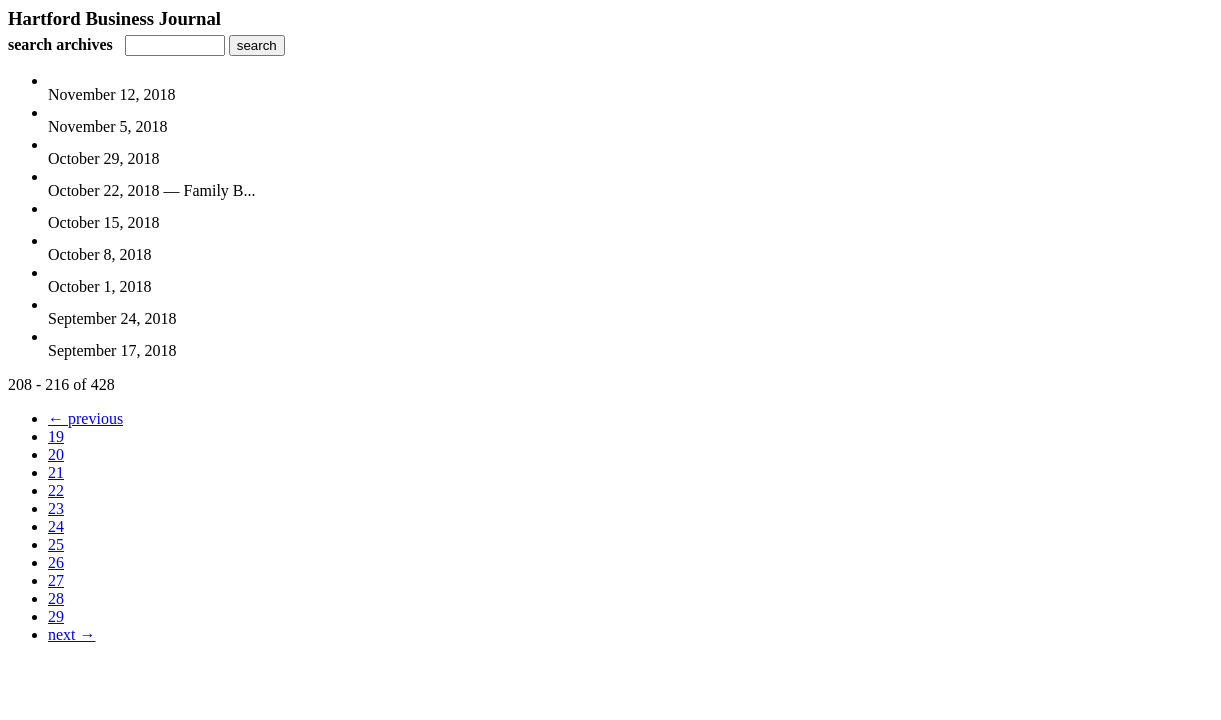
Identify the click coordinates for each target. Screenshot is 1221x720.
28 (56, 598)
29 (56, 616)
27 (56, 580)
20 (56, 454)
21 (56, 472)
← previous (85, 418)
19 (56, 436)
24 (56, 526)
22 (56, 490)
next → (72, 634)
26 (56, 562)
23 (56, 508)
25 (56, 544)
